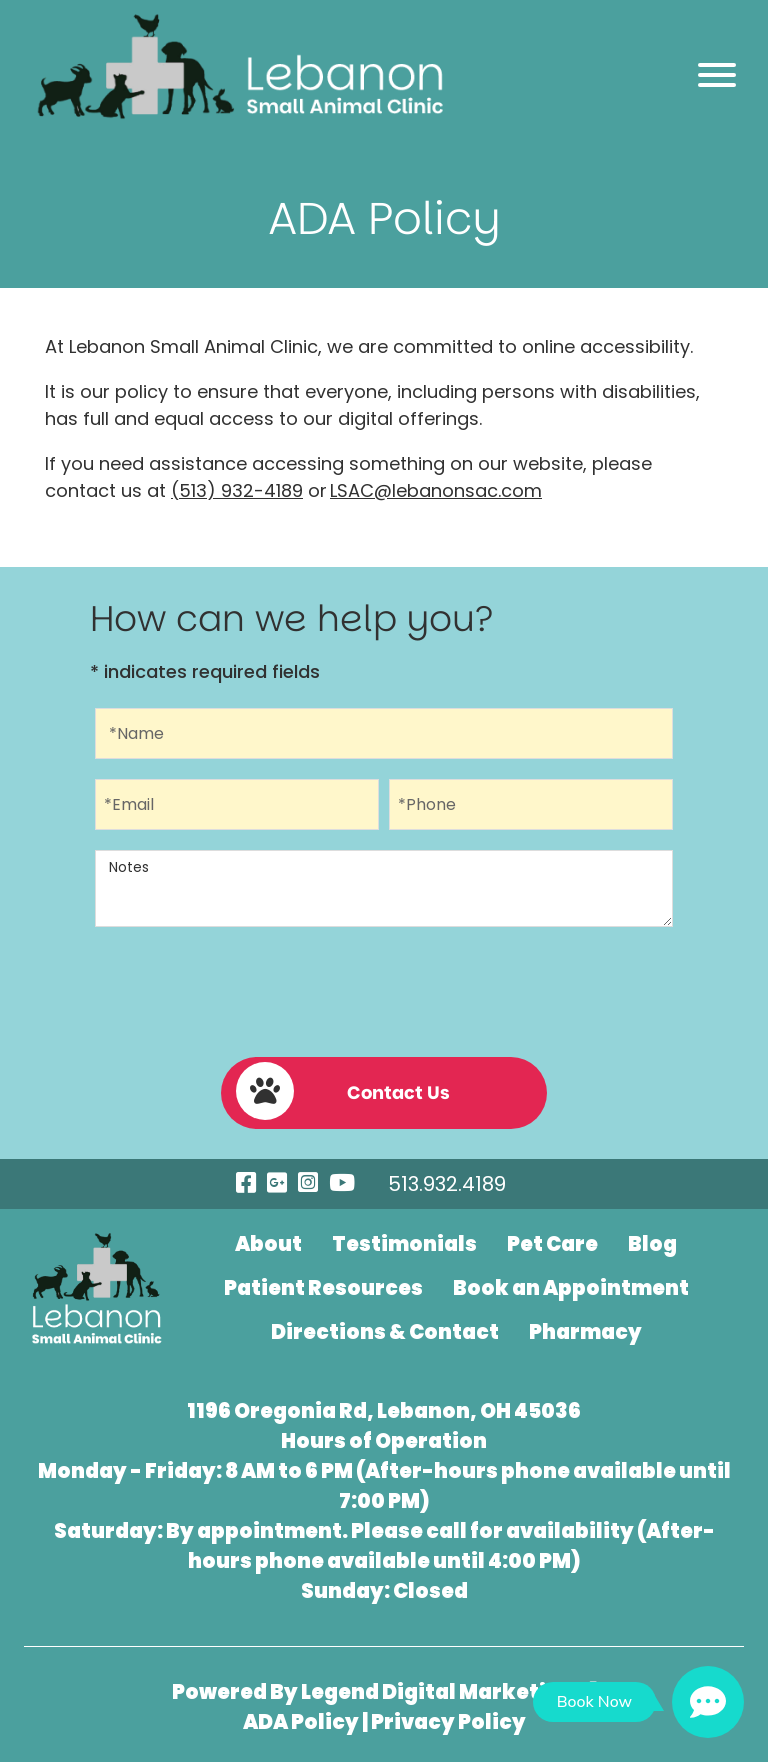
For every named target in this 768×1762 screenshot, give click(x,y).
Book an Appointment (571, 1288)
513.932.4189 (447, 1184)
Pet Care (552, 1244)
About (268, 1244)
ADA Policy (301, 1722)
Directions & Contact (385, 1332)
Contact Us (343, 1091)
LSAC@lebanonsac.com (436, 490)
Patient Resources (323, 1288)
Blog (652, 1244)
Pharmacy (585, 1332)
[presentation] (384, 988)
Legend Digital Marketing (449, 1692)
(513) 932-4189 (237, 490)
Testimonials (404, 1244)
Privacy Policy (448, 1722)
